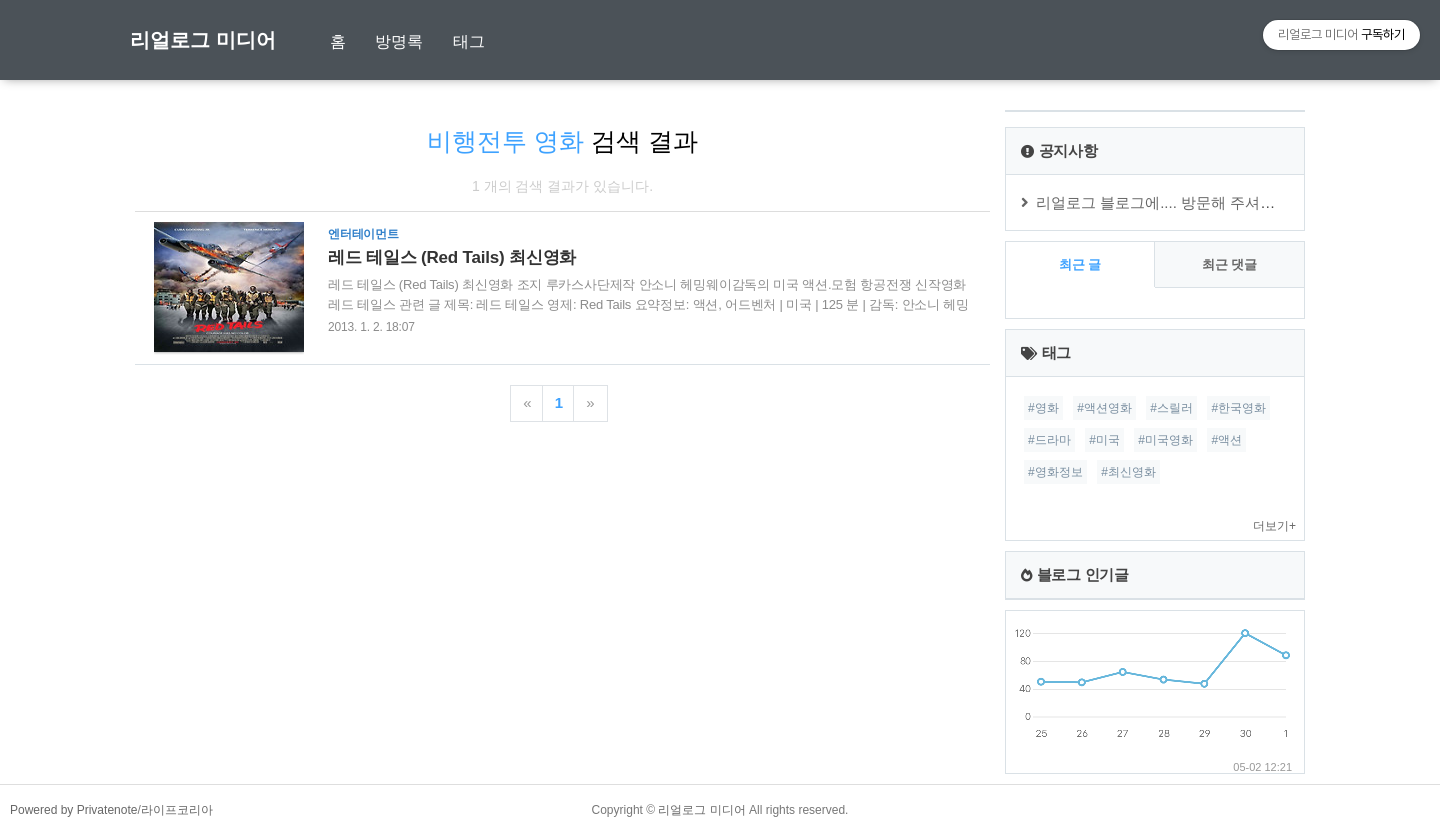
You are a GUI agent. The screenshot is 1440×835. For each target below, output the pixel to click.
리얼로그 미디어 (203, 40)
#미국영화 (1165, 440)
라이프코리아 (177, 810)
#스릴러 (1171, 408)
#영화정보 (1055, 472)
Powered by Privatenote (73, 810)
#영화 (1043, 408)
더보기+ (1274, 526)
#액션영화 (1104, 408)
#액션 (1226, 440)
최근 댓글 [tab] (1230, 264)
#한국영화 (1238, 408)
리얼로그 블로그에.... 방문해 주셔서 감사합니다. (1197, 202)
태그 (469, 41)
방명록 (399, 41)
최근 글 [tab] (1080, 264)
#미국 (1104, 440)
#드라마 (1049, 440)
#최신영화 (1128, 472)
